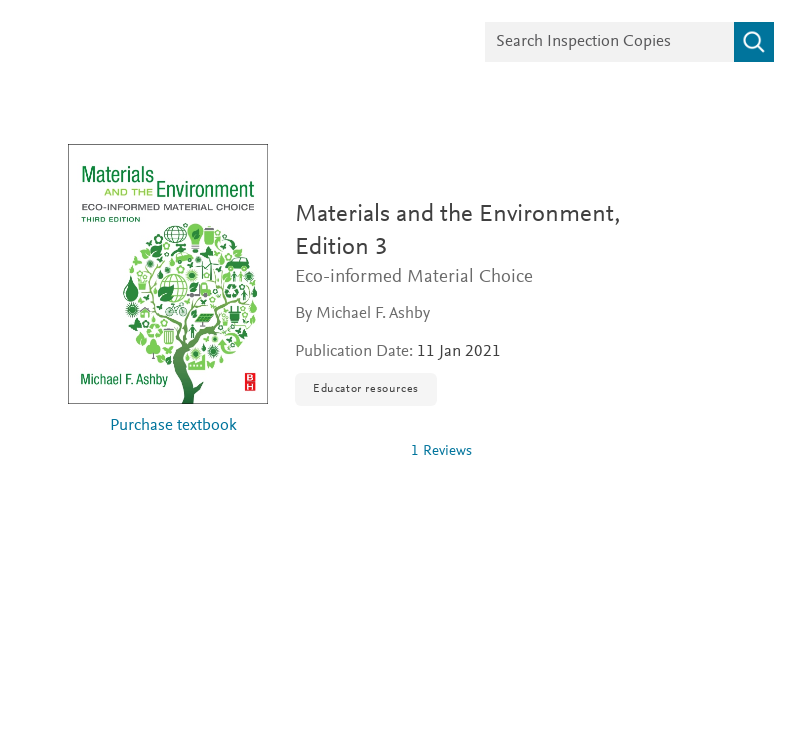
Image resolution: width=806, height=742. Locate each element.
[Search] (754, 42)
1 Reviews (441, 451)
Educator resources (366, 389)
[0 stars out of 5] (345, 451)
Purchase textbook (173, 426)
